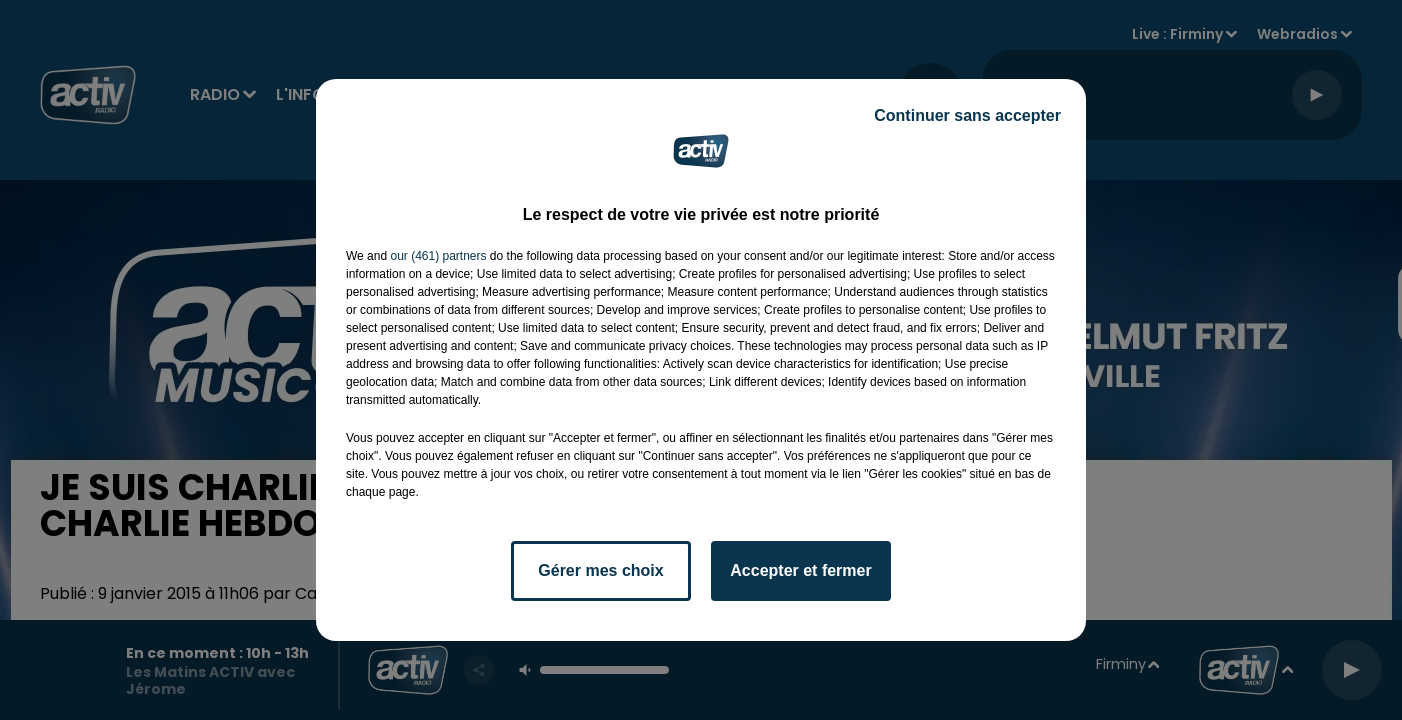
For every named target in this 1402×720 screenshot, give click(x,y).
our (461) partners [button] (438, 256)
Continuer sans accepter (967, 115)
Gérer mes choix (600, 570)
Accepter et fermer (800, 570)
